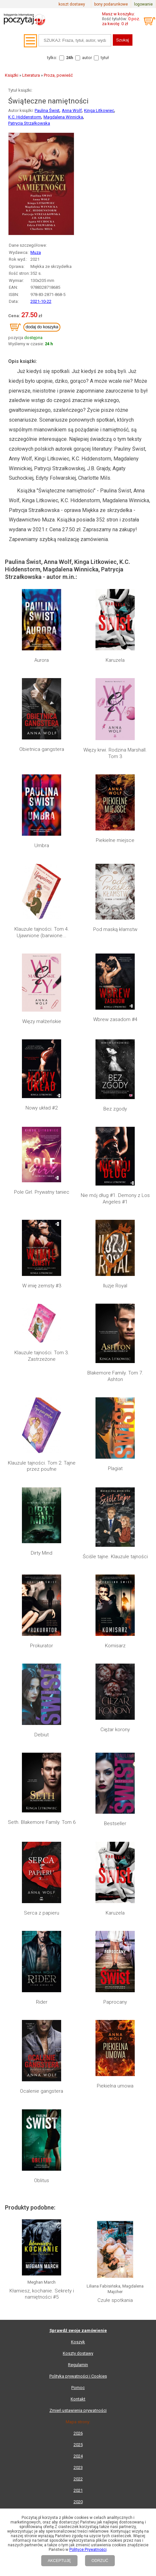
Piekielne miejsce (115, 840)
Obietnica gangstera (41, 749)
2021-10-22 (40, 301)
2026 (78, 1947)
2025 (78, 1958)
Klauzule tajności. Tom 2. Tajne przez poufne (42, 1466)
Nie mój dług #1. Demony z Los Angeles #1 (115, 1198)
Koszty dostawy (78, 1867)
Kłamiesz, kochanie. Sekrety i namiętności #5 (41, 1811)
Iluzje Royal (115, 1286)
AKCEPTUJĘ (59, 2560)
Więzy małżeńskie (41, 1021)
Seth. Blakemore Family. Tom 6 (42, 1639)
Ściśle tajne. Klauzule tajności (115, 1498)
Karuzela (115, 660)
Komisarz (115, 1582)
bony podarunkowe (111, 4)
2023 (78, 1981)
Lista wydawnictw (78, 2038)
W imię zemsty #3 (41, 1286)
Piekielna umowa (115, 1724)
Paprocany (115, 1696)
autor (87, 57)
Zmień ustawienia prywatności (78, 1924)
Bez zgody (115, 1109)
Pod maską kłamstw (115, 929)
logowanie (143, 4)
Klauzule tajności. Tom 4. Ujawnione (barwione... (41, 932)
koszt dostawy (72, 4)
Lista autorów (78, 2050)
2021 (78, 2004)
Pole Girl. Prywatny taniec (41, 1192)
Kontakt (78, 1913)
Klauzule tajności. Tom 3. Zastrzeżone (41, 1356)
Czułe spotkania (115, 1813)
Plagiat (115, 1468)
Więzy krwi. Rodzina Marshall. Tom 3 (115, 753)
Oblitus (41, 1753)
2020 (78, 2015)
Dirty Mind (41, 1553)
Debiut (41, 1610)
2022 (78, 1993)
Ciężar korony (115, 1610)
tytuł (105, 57)
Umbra (41, 845)
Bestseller (115, 1639)
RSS (121, 2086)
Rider (41, 1696)
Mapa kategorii (78, 2027)
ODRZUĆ (100, 2560)
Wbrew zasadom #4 (115, 1019)
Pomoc (78, 1901)
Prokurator (41, 1582)
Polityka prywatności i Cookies (78, 1890)
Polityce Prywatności (88, 2549)
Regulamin (78, 1878)
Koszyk (78, 1856)
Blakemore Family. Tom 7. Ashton (115, 1376)
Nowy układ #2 (42, 1108)
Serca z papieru (41, 1667)
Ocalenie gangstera (41, 1724)
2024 (78, 1970)
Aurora (41, 660)
